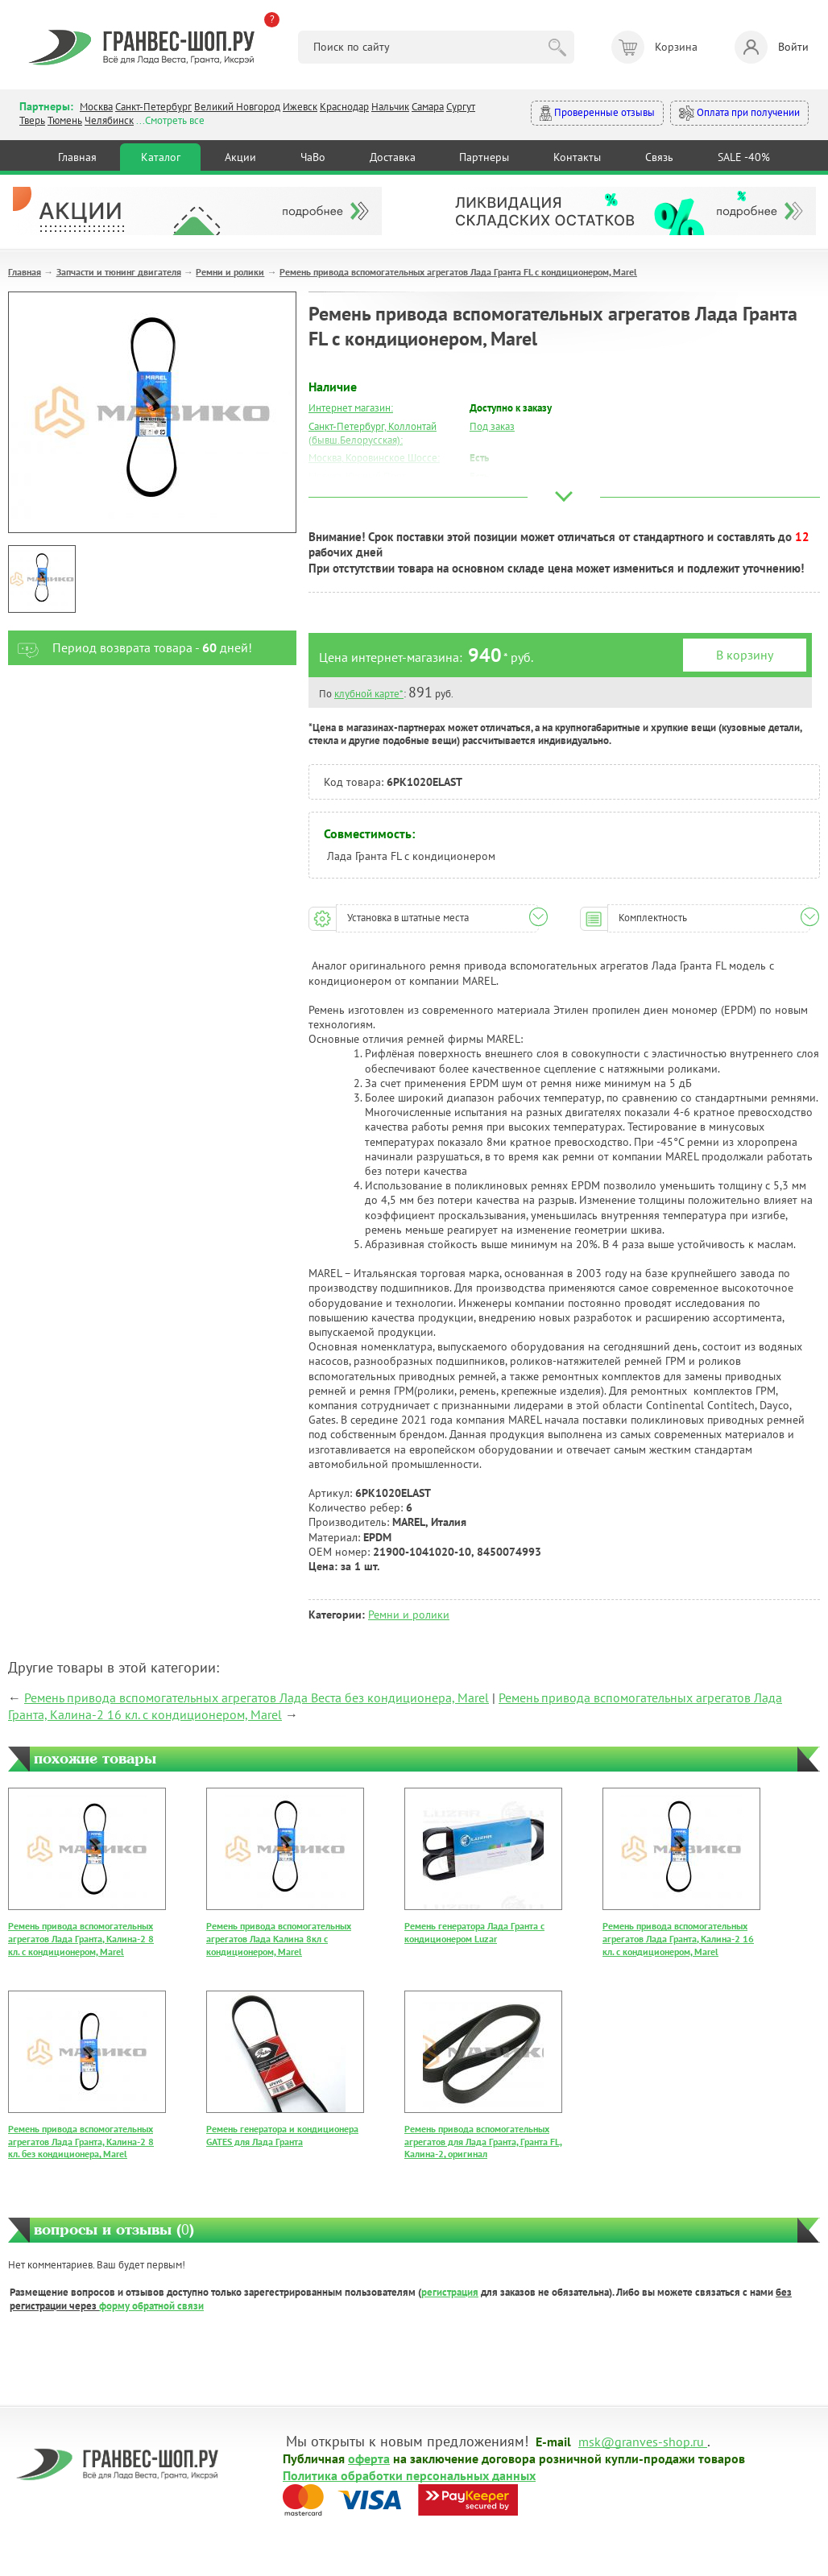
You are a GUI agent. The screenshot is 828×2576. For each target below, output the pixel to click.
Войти (772, 47)
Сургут (460, 107)
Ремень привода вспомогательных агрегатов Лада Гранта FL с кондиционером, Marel (458, 272)
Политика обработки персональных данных (409, 2474)
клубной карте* (369, 694)
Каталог (160, 157)
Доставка (393, 157)
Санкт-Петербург (153, 107)
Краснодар (344, 107)
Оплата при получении (739, 113)
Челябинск (109, 120)
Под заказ (492, 426)
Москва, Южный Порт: (358, 476)
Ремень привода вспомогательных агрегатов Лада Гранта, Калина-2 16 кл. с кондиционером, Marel (678, 1938)
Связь (659, 157)
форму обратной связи (151, 2306)
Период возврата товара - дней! (130, 648)
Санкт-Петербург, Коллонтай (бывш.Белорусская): (372, 433)
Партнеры (484, 157)
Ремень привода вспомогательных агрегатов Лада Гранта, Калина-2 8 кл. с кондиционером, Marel (81, 1938)
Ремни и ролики (230, 272)
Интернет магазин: (350, 408)
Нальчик (390, 107)
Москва (96, 107)
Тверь (32, 120)
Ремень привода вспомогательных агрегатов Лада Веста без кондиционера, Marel (256, 1697)
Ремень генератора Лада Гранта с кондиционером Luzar (474, 1932)
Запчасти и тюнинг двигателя (118, 272)
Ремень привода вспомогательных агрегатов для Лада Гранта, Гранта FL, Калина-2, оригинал (483, 2141)
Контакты (577, 157)
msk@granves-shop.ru (641, 2440)
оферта (369, 2457)
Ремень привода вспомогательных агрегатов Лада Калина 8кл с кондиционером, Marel (278, 1938)
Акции (240, 157)
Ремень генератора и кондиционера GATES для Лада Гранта (282, 2135)
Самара (428, 107)
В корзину (744, 655)
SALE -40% (744, 157)
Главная (77, 157)
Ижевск (300, 107)
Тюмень (65, 120)
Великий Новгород (237, 107)
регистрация (449, 2292)
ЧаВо (312, 157)
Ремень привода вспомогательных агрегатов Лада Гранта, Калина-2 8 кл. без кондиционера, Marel (81, 2141)
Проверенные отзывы (597, 113)
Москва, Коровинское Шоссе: (374, 458)
